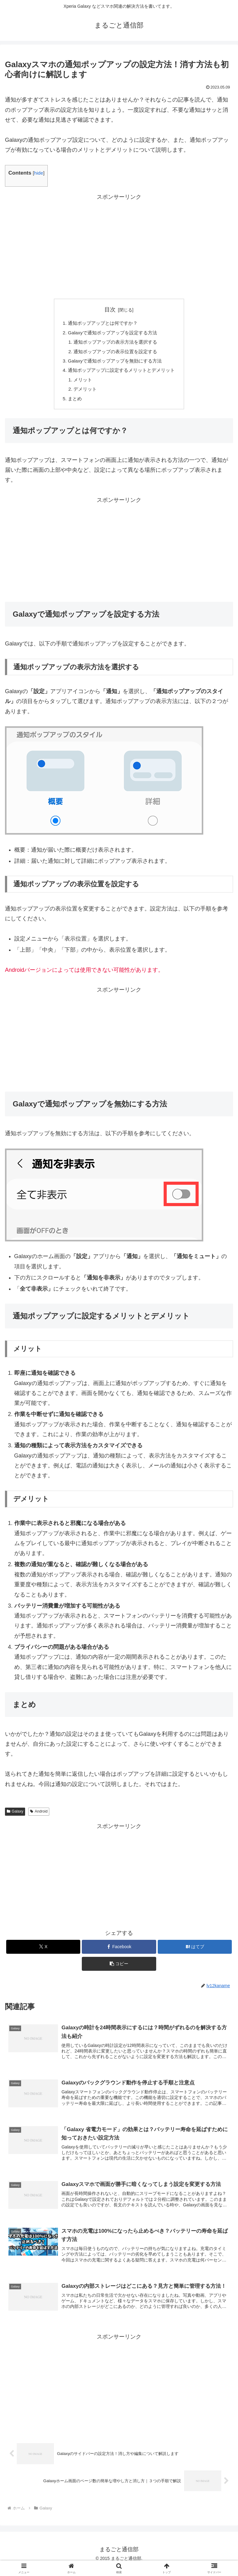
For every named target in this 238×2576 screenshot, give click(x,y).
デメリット (83, 394)
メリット (80, 383)
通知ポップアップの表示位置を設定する (115, 353)
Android (38, 1817)
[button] (119, 1969)
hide (38, 173)
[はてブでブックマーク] (195, 1952)
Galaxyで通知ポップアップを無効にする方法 (114, 363)
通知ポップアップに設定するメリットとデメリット (121, 373)
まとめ (71, 403)
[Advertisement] (119, 245)
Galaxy (15, 1817)
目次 (110, 309)
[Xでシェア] (43, 1952)
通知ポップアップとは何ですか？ (101, 323)
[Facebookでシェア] (119, 1952)
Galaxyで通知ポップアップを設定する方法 (111, 333)
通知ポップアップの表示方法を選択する (115, 343)
